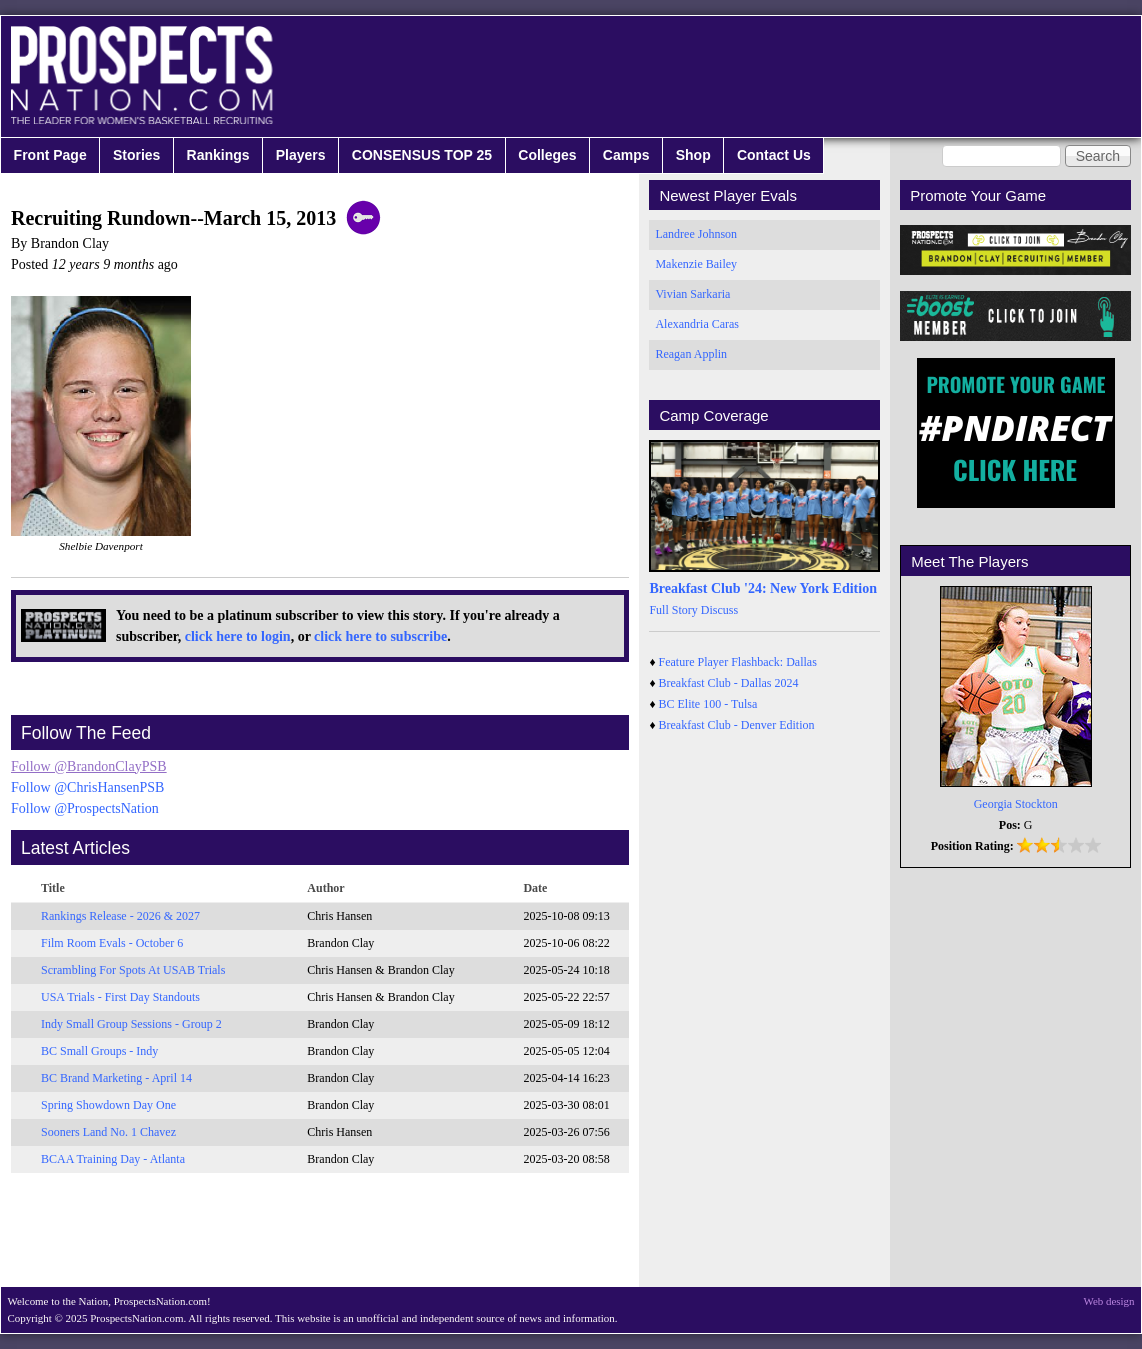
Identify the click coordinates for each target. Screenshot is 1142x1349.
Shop (693, 155)
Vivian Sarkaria (692, 294)
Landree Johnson (696, 234)
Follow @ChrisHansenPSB (87, 787)
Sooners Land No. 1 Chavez (108, 1132)
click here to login (238, 636)
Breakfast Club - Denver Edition (737, 725)
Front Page (50, 155)
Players (301, 155)
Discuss (719, 610)
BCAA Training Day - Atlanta (113, 1159)
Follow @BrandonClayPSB (89, 766)
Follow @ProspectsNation (85, 808)
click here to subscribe (380, 636)
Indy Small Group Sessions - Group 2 (131, 1024)
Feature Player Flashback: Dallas (738, 662)
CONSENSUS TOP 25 (422, 155)
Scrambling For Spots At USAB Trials (133, 970)
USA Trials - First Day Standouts (120, 997)
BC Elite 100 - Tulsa (708, 704)
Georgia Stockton (1016, 804)
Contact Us (774, 155)
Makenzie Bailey (696, 264)
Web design (1109, 1301)
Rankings (218, 155)
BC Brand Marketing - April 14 (116, 1078)
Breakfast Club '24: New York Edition (763, 588)
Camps (626, 155)
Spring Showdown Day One (108, 1105)
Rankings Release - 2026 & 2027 (120, 916)
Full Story (673, 610)
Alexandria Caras (697, 324)
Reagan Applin (691, 354)
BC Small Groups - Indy (99, 1051)
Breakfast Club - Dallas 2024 (729, 683)
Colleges (547, 155)
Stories (136, 155)
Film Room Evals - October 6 (112, 943)
